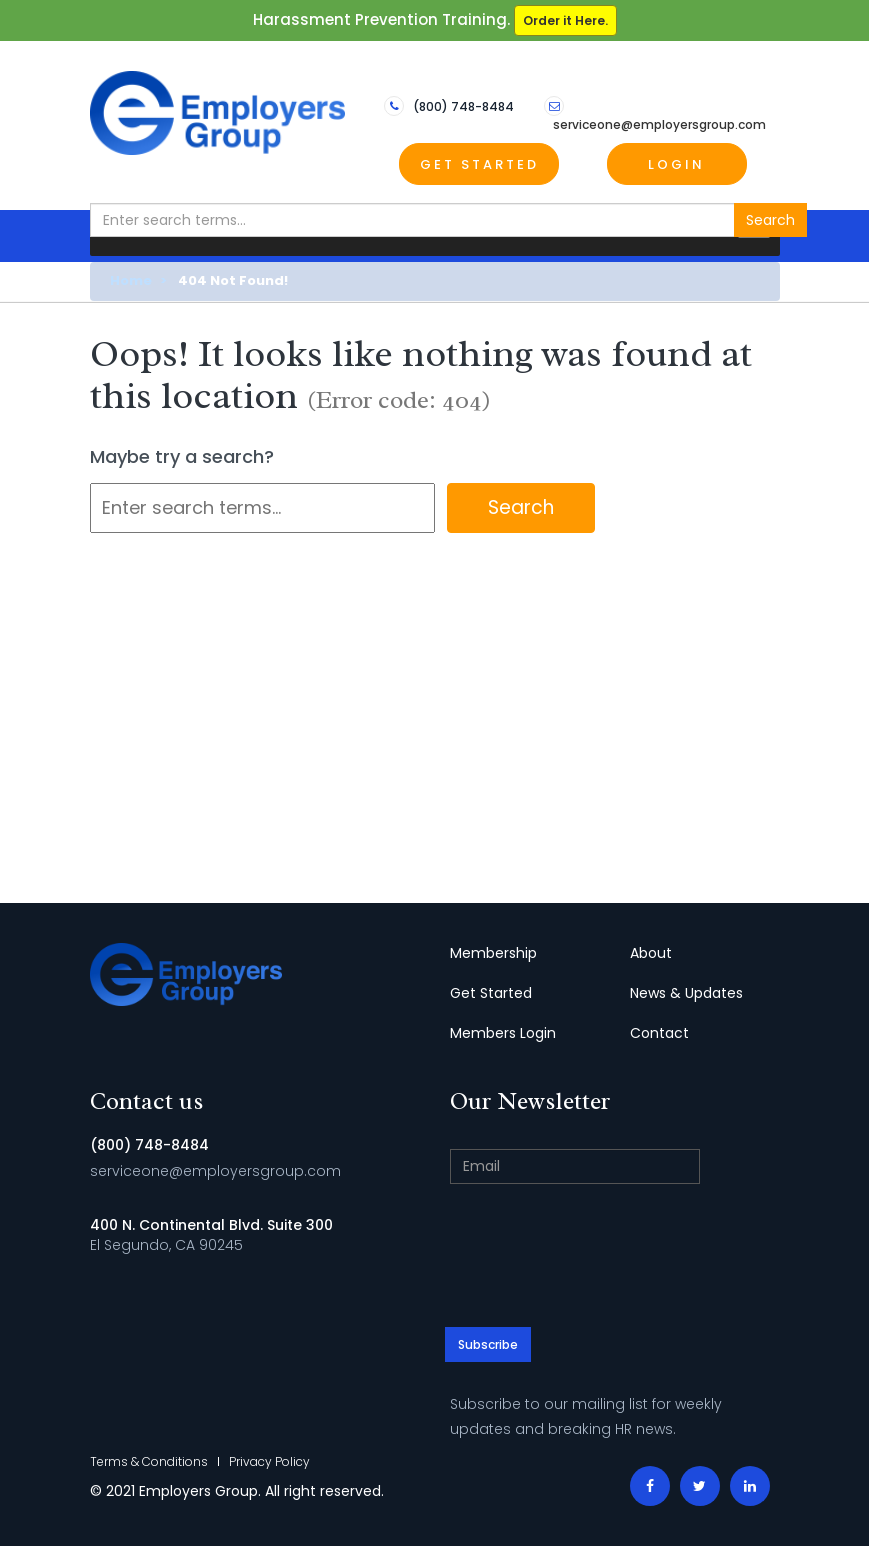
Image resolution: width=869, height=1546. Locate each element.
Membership (493, 953)
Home (131, 280)
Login (676, 164)
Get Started (479, 164)
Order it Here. (565, 20)
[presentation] (615, 1258)
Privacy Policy (269, 1461)
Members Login (503, 1033)
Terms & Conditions (149, 1461)
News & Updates (686, 993)
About (651, 953)
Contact (659, 1033)
